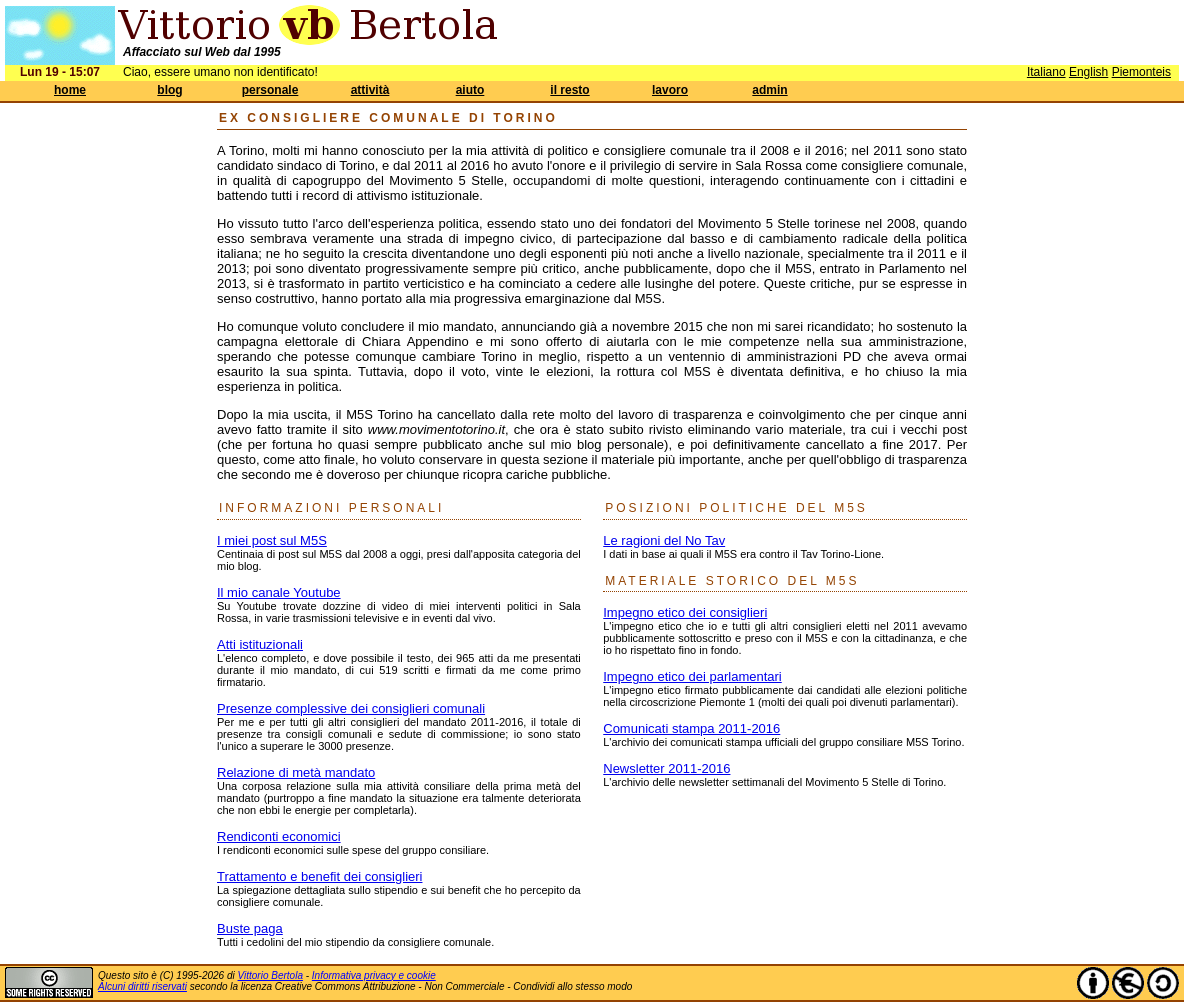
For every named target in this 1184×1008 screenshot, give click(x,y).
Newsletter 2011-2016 (666, 768)
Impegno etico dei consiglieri (685, 612)
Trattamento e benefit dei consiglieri (319, 876)
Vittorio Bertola (270, 975)
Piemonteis (1141, 72)
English (1088, 72)
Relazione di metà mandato (296, 772)
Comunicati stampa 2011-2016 (691, 728)
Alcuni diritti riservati (142, 986)
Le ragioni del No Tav (664, 540)
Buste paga (250, 928)
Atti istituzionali (260, 644)
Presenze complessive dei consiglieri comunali (351, 708)
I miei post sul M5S (272, 540)
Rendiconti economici (279, 836)
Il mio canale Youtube (279, 592)
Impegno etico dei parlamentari (692, 676)
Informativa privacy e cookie (374, 975)
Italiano (1046, 72)
